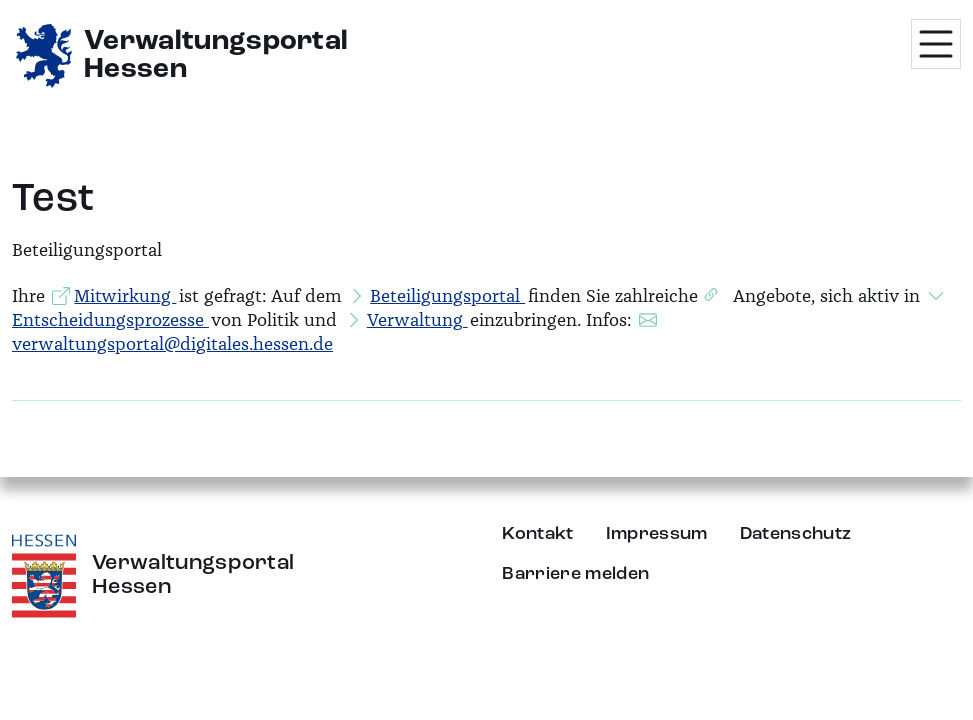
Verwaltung (417, 320)
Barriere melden (575, 574)
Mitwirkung (125, 296)
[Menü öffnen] (936, 44)
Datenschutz (796, 534)
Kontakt (537, 534)
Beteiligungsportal (447, 296)
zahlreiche (656, 296)
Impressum (657, 534)
